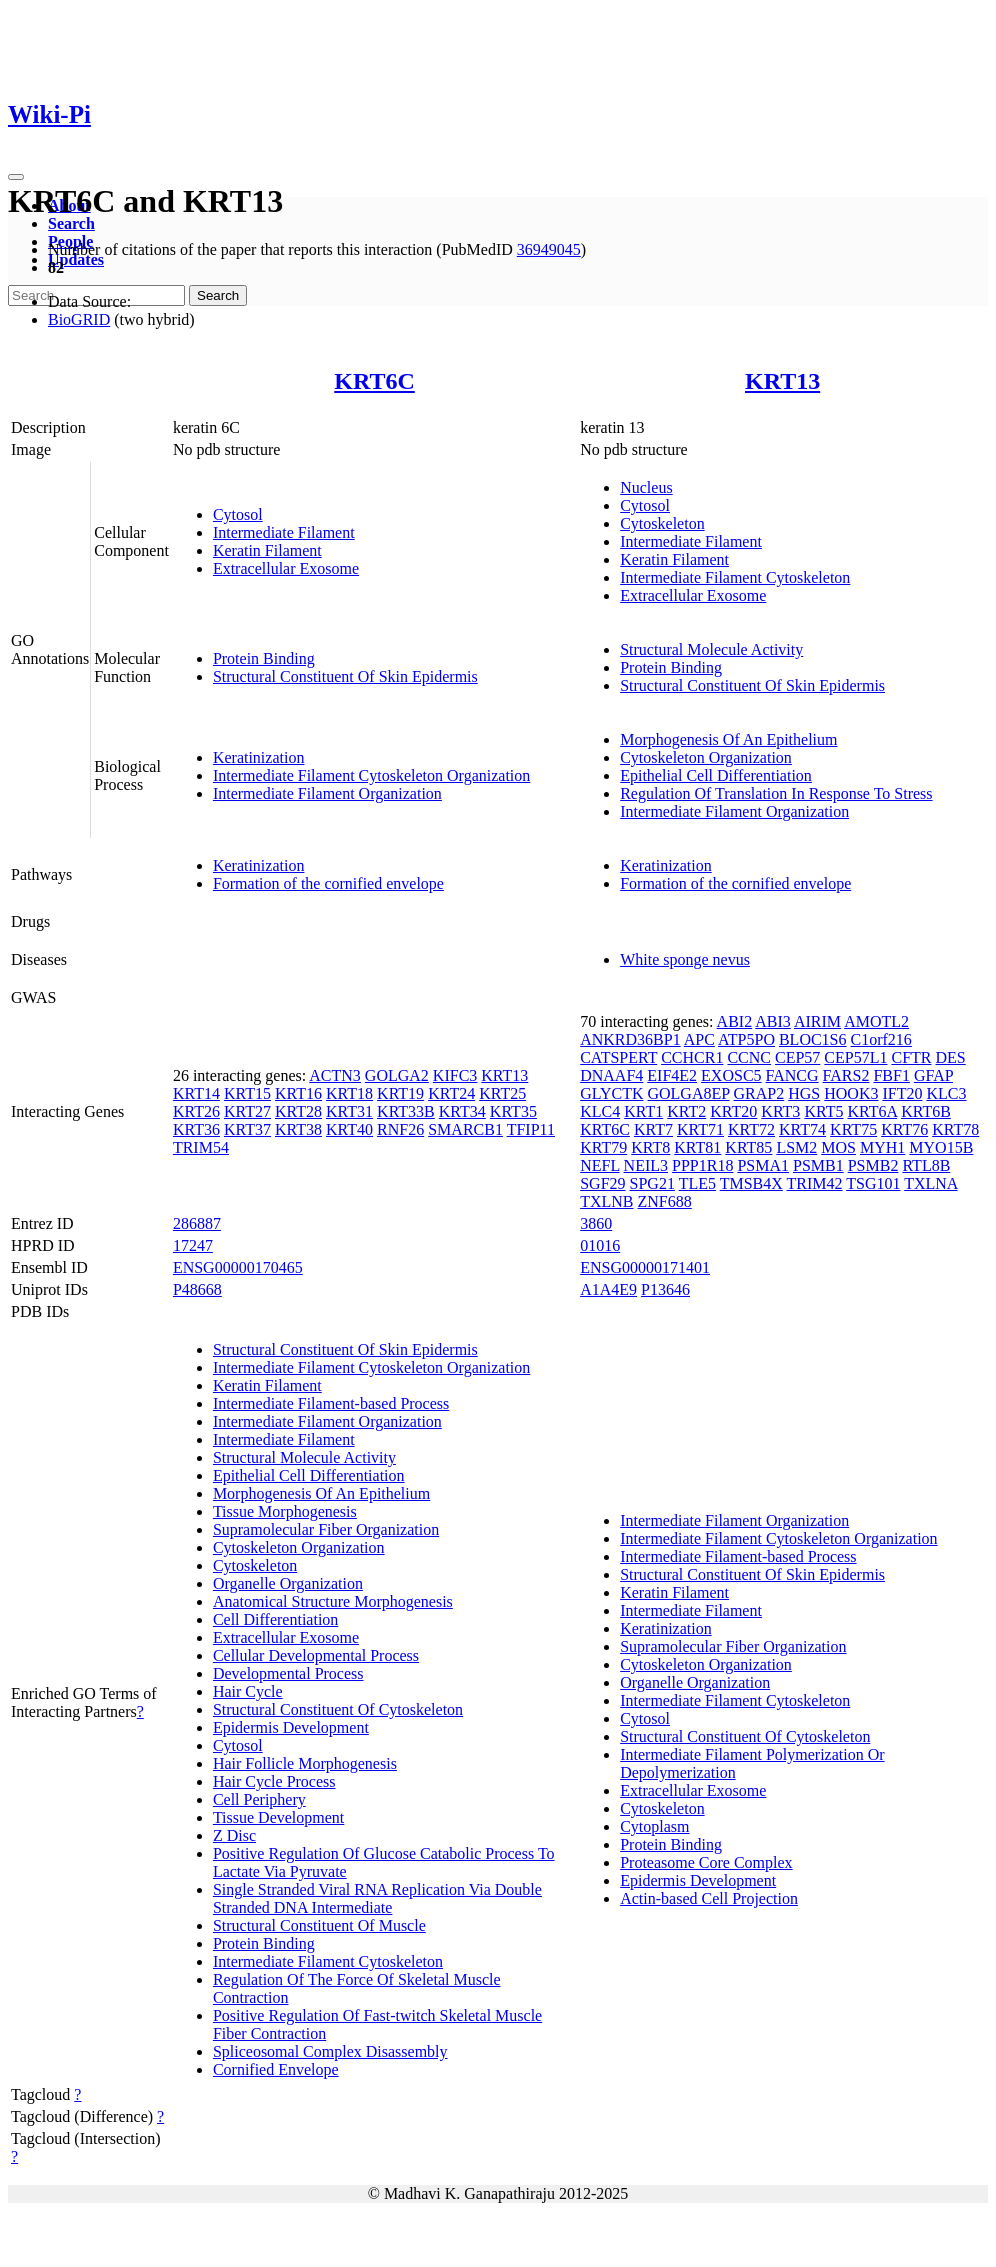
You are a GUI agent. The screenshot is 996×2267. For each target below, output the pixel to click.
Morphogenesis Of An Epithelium (728, 739)
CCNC (749, 1057)
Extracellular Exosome (286, 568)
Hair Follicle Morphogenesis (305, 1763)
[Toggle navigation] (16, 177)
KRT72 (751, 1129)
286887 (197, 1223)
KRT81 (697, 1147)
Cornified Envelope (276, 2069)
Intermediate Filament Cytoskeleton (735, 577)
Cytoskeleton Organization (706, 757)
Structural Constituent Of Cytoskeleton (338, 1709)
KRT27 (247, 1111)
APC (699, 1039)
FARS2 (846, 1075)
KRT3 (780, 1111)
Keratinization (259, 757)
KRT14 (196, 1093)
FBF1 (891, 1075)
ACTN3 (335, 1075)
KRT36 (196, 1129)
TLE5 (697, 1183)
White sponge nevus (685, 959)
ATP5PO (746, 1039)
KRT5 (823, 1111)
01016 (600, 1245)
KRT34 (462, 1111)
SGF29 (602, 1183)
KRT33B (406, 1111)
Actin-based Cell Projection (709, 1898)
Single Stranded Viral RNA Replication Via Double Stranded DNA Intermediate (377, 1898)
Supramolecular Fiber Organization (326, 1529)
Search (71, 223)
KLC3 (946, 1093)
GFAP (933, 1075)
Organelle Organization (288, 1583)
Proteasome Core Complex (706, 1862)
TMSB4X (751, 1183)
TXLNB (606, 1201)
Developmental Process (288, 1673)
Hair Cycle (248, 1691)
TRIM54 (201, 1147)
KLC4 (600, 1111)
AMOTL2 (876, 1021)
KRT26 (196, 1111)
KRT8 (650, 1147)
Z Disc (234, 1835)
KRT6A (872, 1111)
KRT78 (955, 1129)
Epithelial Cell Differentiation (716, 775)
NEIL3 (646, 1165)
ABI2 (735, 1021)
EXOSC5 (731, 1075)
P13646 (665, 1289)
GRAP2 (759, 1093)
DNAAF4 (611, 1075)
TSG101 (873, 1183)
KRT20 (733, 1111)
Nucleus (646, 487)
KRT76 (904, 1129)
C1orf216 (881, 1039)
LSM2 (796, 1147)
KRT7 (653, 1129)
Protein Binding (264, 658)
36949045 (549, 249)
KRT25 (502, 1093)
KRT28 (298, 1111)
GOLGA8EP (688, 1093)
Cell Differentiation (275, 1619)
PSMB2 (873, 1165)
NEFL (599, 1165)
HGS (804, 1093)
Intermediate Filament (284, 532)
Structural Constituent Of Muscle (319, 1925)
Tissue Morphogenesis (285, 1511)
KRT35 (513, 1111)
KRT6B (926, 1111)
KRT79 (603, 1147)
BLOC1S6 (813, 1039)
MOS (838, 1147)
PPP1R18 (702, 1165)
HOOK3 (851, 1093)
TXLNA (930, 1183)
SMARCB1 (465, 1129)
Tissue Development (278, 1817)
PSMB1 (818, 1165)
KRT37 (247, 1129)
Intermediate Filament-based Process (331, 1403)
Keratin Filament (267, 550)
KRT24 (451, 1093)
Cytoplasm (654, 1826)
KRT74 (802, 1129)
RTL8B (926, 1165)
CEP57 (797, 1057)
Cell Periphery (259, 1799)
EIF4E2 (672, 1075)
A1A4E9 (608, 1289)
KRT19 (400, 1093)
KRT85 (748, 1147)
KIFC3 (455, 1075)
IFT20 (902, 1093)
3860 (596, 1223)
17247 (193, 1245)
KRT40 (349, 1129)
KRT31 (349, 1111)
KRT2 (686, 1111)
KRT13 (782, 381)
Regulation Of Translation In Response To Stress (776, 793)
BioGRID (79, 319)
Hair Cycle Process (274, 1781)
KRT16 (298, 1093)
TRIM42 (815, 1183)
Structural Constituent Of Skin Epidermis (345, 676)
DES (951, 1057)
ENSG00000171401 (645, 1267)
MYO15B (941, 1147)
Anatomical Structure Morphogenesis (333, 1601)
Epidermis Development (291, 1727)
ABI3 (773, 1021)
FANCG (792, 1075)
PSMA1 (763, 1165)
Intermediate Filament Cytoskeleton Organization (371, 775)
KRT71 (700, 1129)
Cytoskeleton (662, 523)
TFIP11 (531, 1129)
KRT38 (298, 1129)
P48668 (197, 1289)
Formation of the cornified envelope (328, 883)
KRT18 (349, 1093)
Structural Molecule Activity (711, 649)
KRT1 (643, 1111)
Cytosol (238, 514)
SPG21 (652, 1183)
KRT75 (853, 1129)
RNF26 (400, 1129)
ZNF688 (665, 1201)
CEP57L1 (855, 1057)
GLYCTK (611, 1093)
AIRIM (817, 1021)
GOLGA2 (397, 1075)
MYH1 (882, 1147)
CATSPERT (618, 1057)
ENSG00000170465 (238, 1267)
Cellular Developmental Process (316, 1655)
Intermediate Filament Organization (327, 793)
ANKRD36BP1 (630, 1039)
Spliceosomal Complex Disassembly (330, 2051)
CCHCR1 (692, 1057)
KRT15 (247, 1093)
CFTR (911, 1057)
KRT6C (374, 381)
